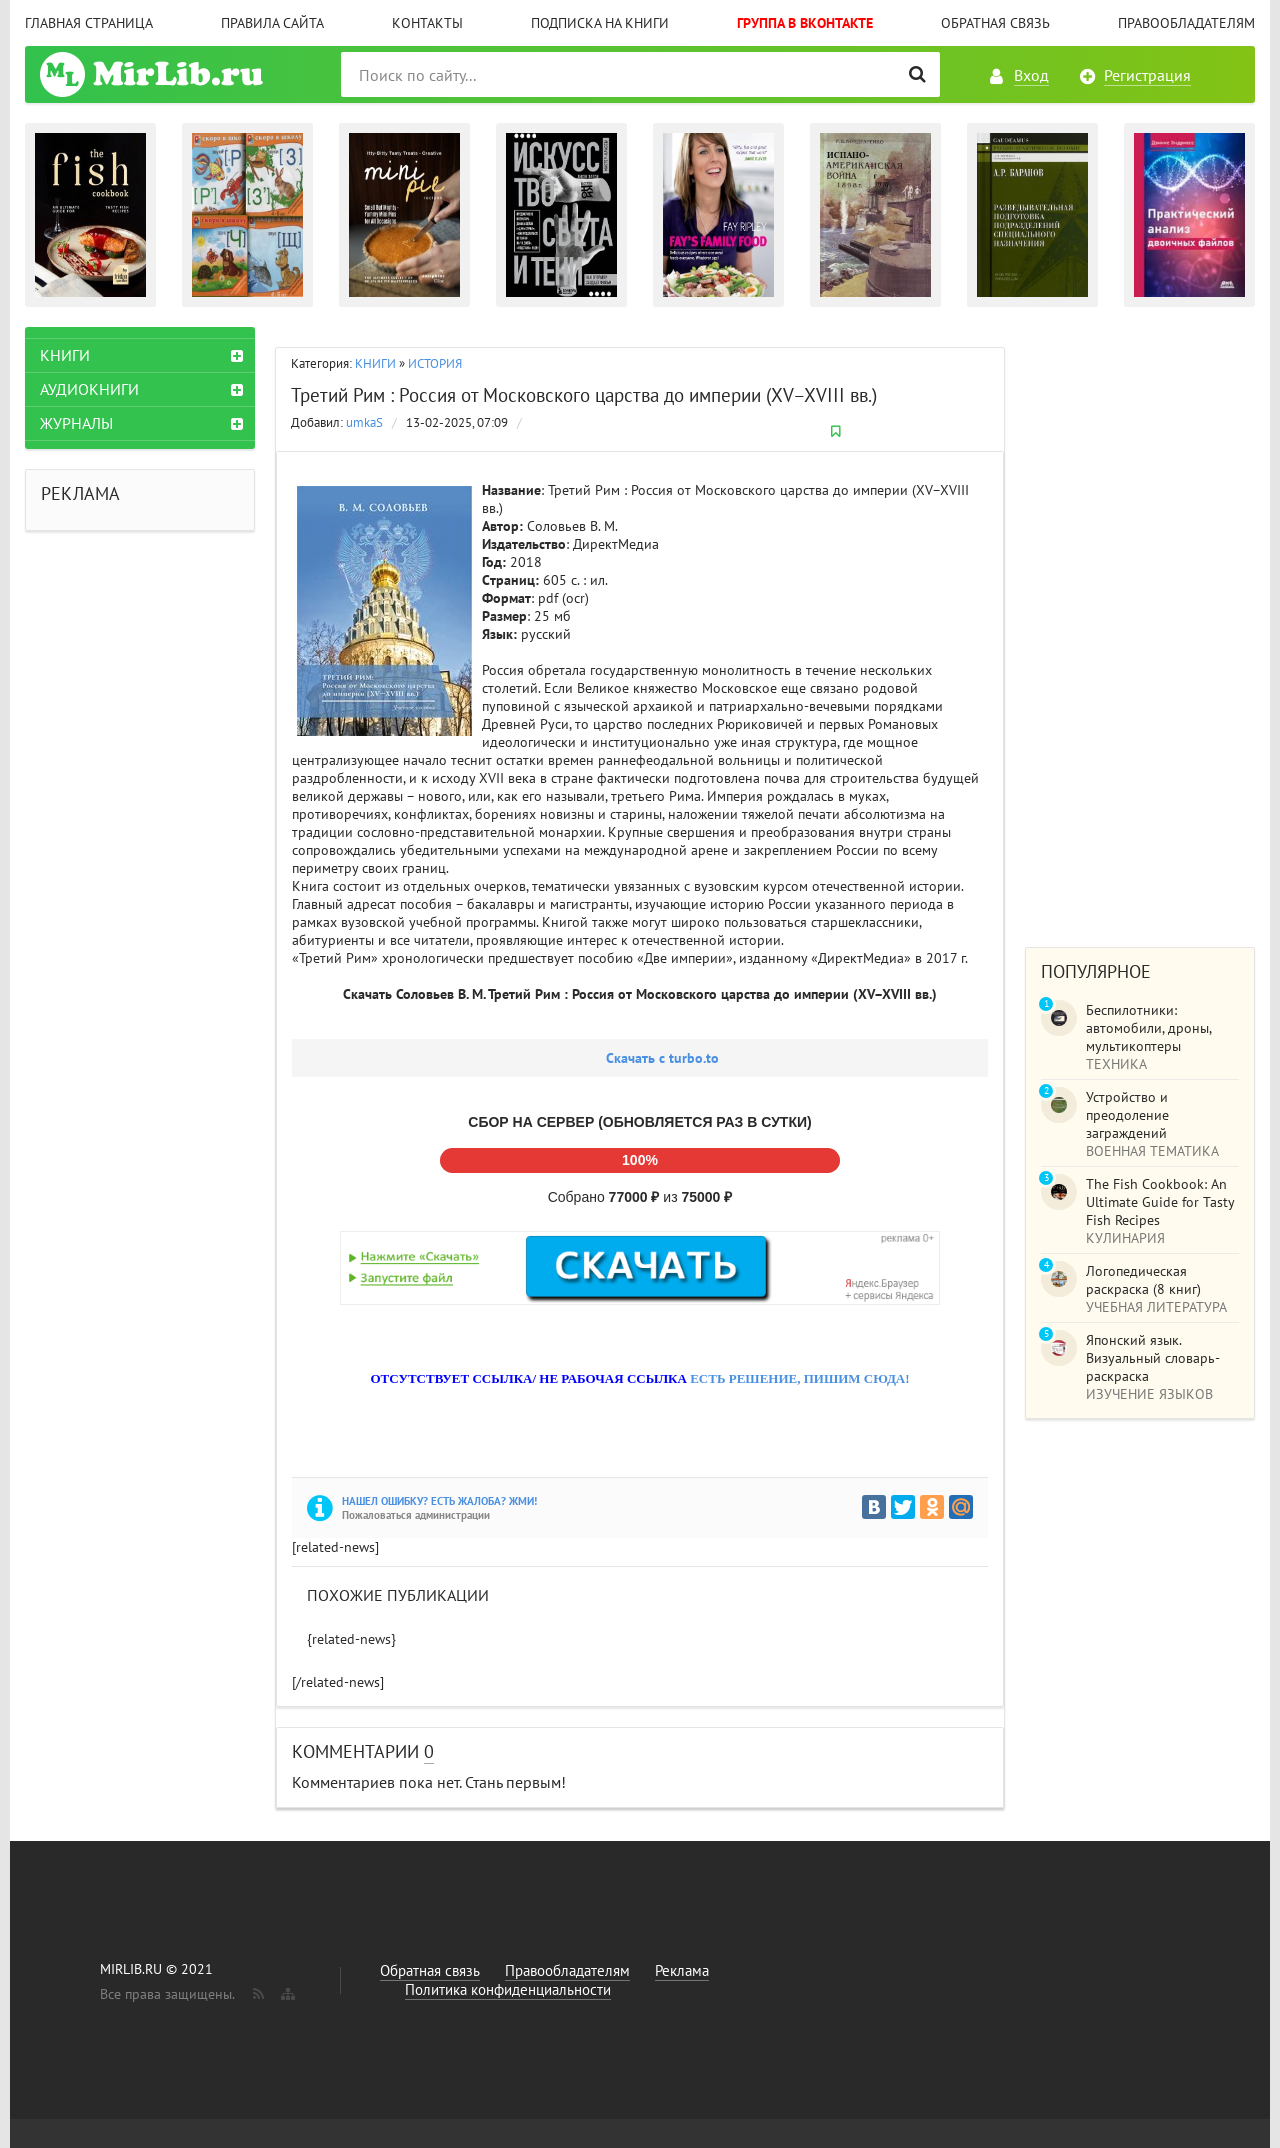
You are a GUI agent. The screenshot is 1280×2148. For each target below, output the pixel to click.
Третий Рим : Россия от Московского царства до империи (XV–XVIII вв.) (584, 395)
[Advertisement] (1140, 627)
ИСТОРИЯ (435, 363)
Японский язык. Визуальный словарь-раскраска (1153, 1358)
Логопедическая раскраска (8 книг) (1143, 1280)
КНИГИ (375, 363)
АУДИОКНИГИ (89, 389)
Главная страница (89, 23)
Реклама (682, 1970)
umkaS (364, 422)
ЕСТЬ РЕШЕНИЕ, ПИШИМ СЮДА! (799, 1378)
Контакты (427, 23)
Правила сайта (272, 23)
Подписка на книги (600, 23)
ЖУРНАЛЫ (76, 423)
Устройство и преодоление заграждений (1127, 1115)
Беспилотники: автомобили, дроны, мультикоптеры (1148, 1028)
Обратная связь (995, 23)
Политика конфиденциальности (508, 1989)
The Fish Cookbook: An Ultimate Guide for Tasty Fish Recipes (1160, 1202)
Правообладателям (1186, 23)
